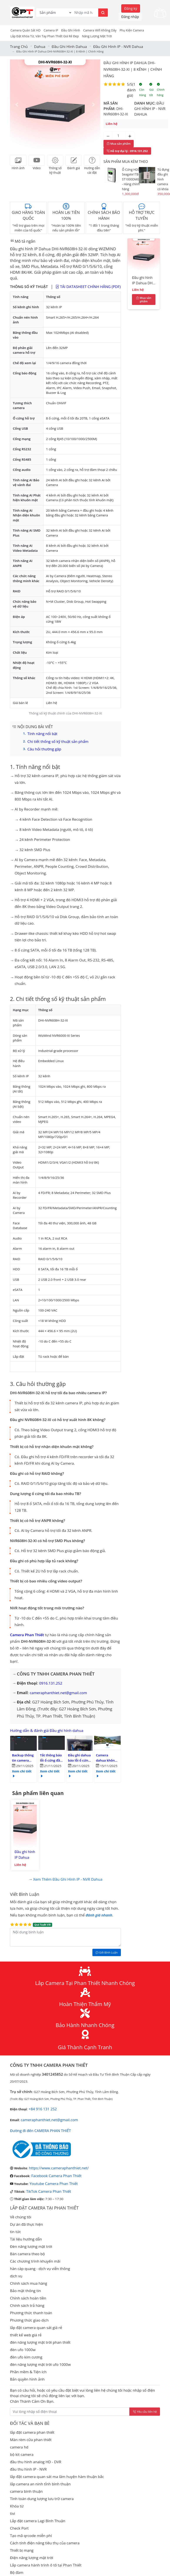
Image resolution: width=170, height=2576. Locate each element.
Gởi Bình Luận (107, 1952)
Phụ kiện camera (132, 30)
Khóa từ (16, 2506)
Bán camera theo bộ (27, 2253)
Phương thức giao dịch (29, 2320)
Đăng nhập (130, 16)
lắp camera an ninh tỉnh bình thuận (40, 2483)
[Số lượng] (118, 136)
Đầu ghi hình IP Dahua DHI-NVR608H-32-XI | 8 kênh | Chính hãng (132, 69)
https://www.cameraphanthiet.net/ (59, 2167)
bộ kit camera (21, 2454)
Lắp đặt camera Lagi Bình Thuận (37, 2520)
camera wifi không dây (100, 30)
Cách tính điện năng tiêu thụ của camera (45, 2542)
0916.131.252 (50, 1683)
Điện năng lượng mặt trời (31, 2557)
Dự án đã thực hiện (26, 2224)
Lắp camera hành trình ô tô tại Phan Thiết (46, 2565)
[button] (16, 104)
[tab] (18, 160)
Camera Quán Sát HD (25, 30)
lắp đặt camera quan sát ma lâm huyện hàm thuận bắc (57, 2476)
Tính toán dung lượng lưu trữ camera (42, 2498)
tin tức (15, 2231)
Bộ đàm (16, 2572)
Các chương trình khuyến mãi (35, 2261)
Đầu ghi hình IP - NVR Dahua (150, 109)
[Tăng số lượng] (129, 136)
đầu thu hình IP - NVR (28, 2469)
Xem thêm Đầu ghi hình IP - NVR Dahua (67, 1879)
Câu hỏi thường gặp (44, 749)
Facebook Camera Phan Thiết (56, 2175)
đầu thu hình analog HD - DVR (35, 2461)
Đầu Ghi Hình (70, 30)
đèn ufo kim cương (26, 2357)
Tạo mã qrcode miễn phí (31, 2535)
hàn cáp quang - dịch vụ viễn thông (40, 2268)
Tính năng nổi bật (42, 733)
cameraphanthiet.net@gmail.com (58, 1692)
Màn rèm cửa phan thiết (31, 2439)
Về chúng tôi (20, 2216)
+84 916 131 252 (42, 2108)
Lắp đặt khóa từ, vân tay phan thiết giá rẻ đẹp (44, 36)
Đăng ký (130, 8)
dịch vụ (16, 2275)
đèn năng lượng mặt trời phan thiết (40, 2342)
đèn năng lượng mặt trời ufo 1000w (40, 2364)
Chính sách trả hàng (27, 2305)
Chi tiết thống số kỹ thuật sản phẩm (57, 741)
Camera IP (51, 30)
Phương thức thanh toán (31, 2312)
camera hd (19, 2447)
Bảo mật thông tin (25, 2290)
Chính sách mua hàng (28, 2283)
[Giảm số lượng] (108, 136)
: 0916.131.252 (127, 151)
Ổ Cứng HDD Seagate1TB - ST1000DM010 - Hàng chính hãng (132, 179)
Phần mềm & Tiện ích (28, 2371)
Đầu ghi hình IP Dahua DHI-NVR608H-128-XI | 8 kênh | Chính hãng (25, 1854)
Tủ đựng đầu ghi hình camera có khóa (163, 179)
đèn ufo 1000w (23, 2349)
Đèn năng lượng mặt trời (31, 2246)
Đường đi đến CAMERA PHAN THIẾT (40, 2130)
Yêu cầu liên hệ (145, 2412)
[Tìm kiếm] (103, 12)
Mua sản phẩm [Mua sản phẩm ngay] (118, 144)
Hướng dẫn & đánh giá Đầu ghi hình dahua (46, 1730)
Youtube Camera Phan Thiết (54, 2183)
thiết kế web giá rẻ (26, 2334)
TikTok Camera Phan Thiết (48, 2191)
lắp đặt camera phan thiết (32, 2432)
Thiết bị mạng (21, 2550)
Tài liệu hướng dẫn (26, 2239)
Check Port (19, 2528)
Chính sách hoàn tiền (28, 2298)
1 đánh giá (131, 90)
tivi (12, 2513)
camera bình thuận (26, 2491)
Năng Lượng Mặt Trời (97, 36)
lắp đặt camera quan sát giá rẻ (36, 2327)
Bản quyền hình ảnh (27, 2379)
